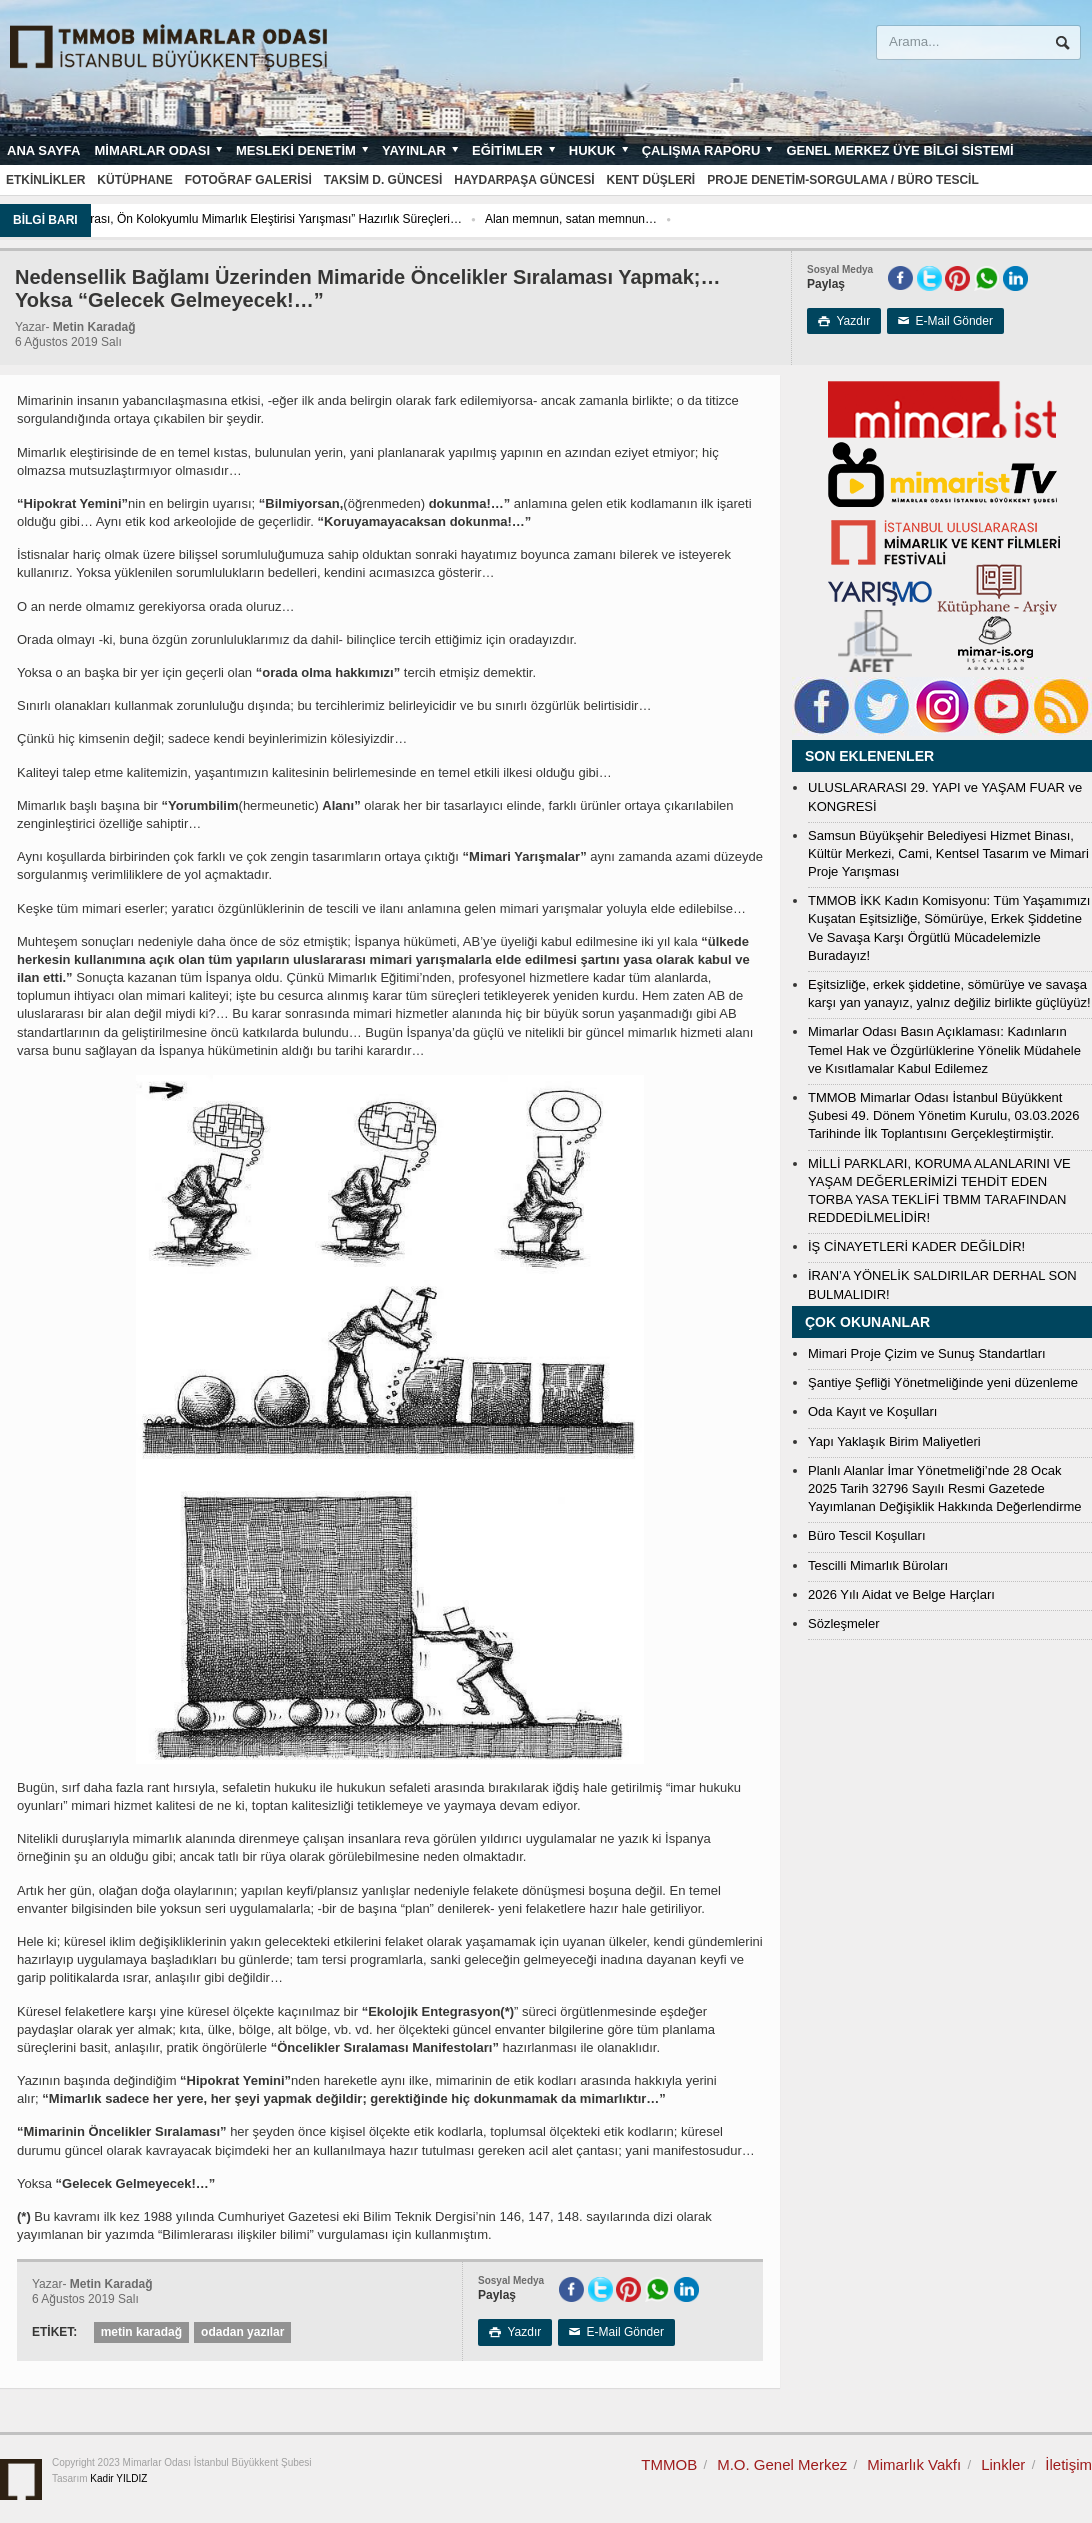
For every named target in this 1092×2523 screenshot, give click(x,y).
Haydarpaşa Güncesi (524, 180)
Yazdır (844, 321)
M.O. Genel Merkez (782, 2464)
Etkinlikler (45, 180)
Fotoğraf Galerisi (248, 180)
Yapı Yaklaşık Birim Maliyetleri (894, 1441)
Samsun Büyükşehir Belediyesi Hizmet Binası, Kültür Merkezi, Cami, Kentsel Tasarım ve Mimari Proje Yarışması (948, 853)
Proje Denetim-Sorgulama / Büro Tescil (843, 180)
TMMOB (669, 2464)
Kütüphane (134, 180)
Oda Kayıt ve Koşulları (872, 1411)
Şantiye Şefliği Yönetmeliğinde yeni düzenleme (943, 1382)
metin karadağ (141, 2332)
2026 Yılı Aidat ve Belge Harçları (901, 1594)
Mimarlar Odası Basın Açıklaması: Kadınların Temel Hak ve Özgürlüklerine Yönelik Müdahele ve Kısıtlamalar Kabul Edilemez (944, 1049)
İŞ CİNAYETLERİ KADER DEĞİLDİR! (916, 1246)
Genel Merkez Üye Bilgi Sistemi (899, 150)
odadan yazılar (242, 2332)
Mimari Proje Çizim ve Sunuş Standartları (927, 1353)
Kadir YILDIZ (118, 2478)
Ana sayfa (43, 150)
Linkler (1003, 2464)
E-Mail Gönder (945, 321)
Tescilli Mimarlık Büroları (878, 1565)
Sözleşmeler (844, 1623)
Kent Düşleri (651, 180)
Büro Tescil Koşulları (867, 1535)
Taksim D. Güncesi (383, 180)
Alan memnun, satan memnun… (734, 219)
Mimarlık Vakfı (914, 2464)
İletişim (1068, 2464)
